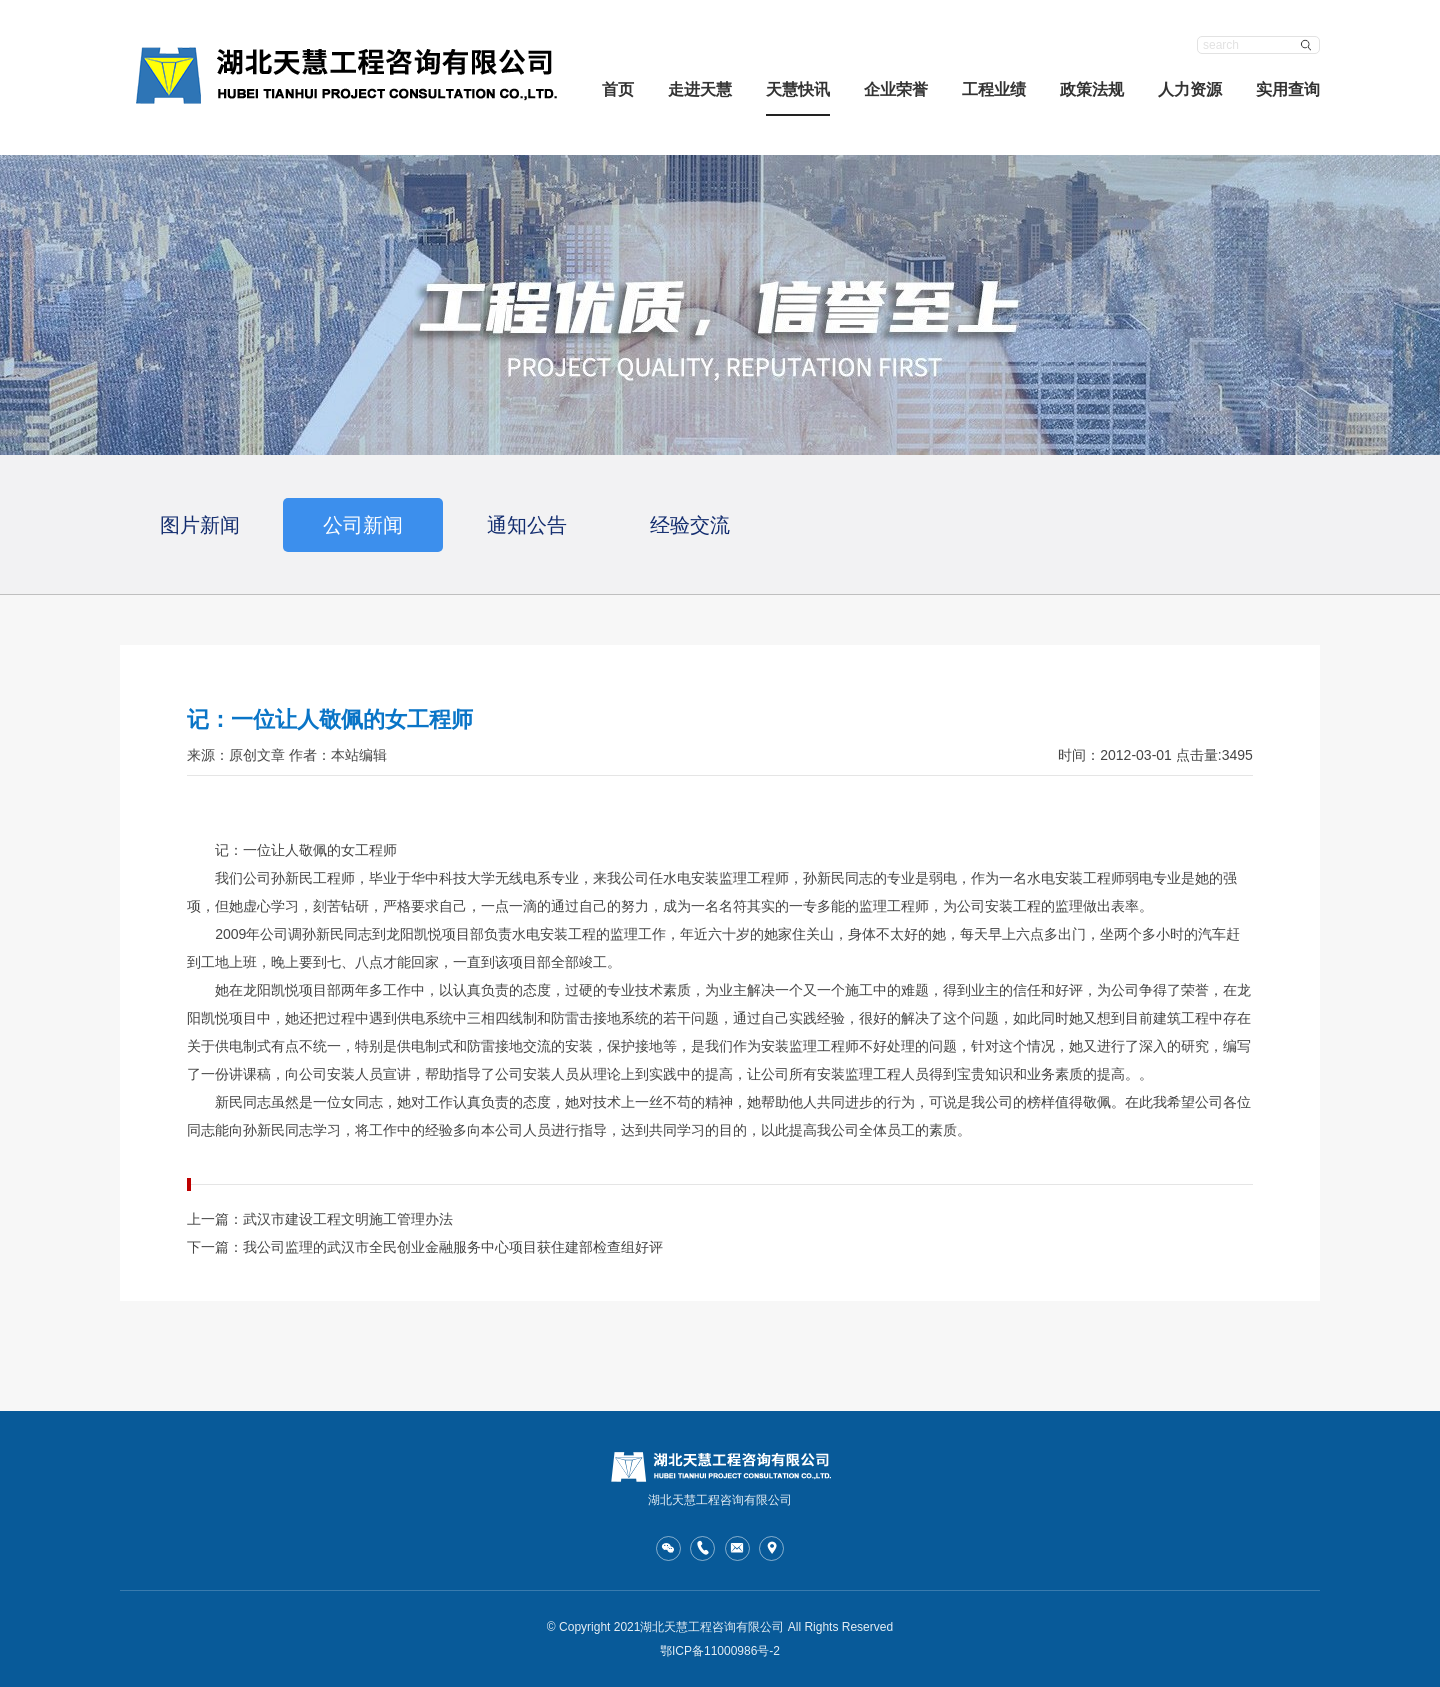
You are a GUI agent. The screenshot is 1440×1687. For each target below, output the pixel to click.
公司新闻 (363, 525)
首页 (618, 89)
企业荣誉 (896, 89)
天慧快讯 (798, 89)
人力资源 (1190, 89)
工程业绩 (994, 89)
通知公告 (527, 525)
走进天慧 (700, 89)
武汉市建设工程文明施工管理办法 (348, 1219)
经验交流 (690, 525)
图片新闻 (200, 525)
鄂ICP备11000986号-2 (720, 1651)
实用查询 (1288, 89)
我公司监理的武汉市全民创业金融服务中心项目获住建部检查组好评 (453, 1247)
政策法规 (1092, 89)
